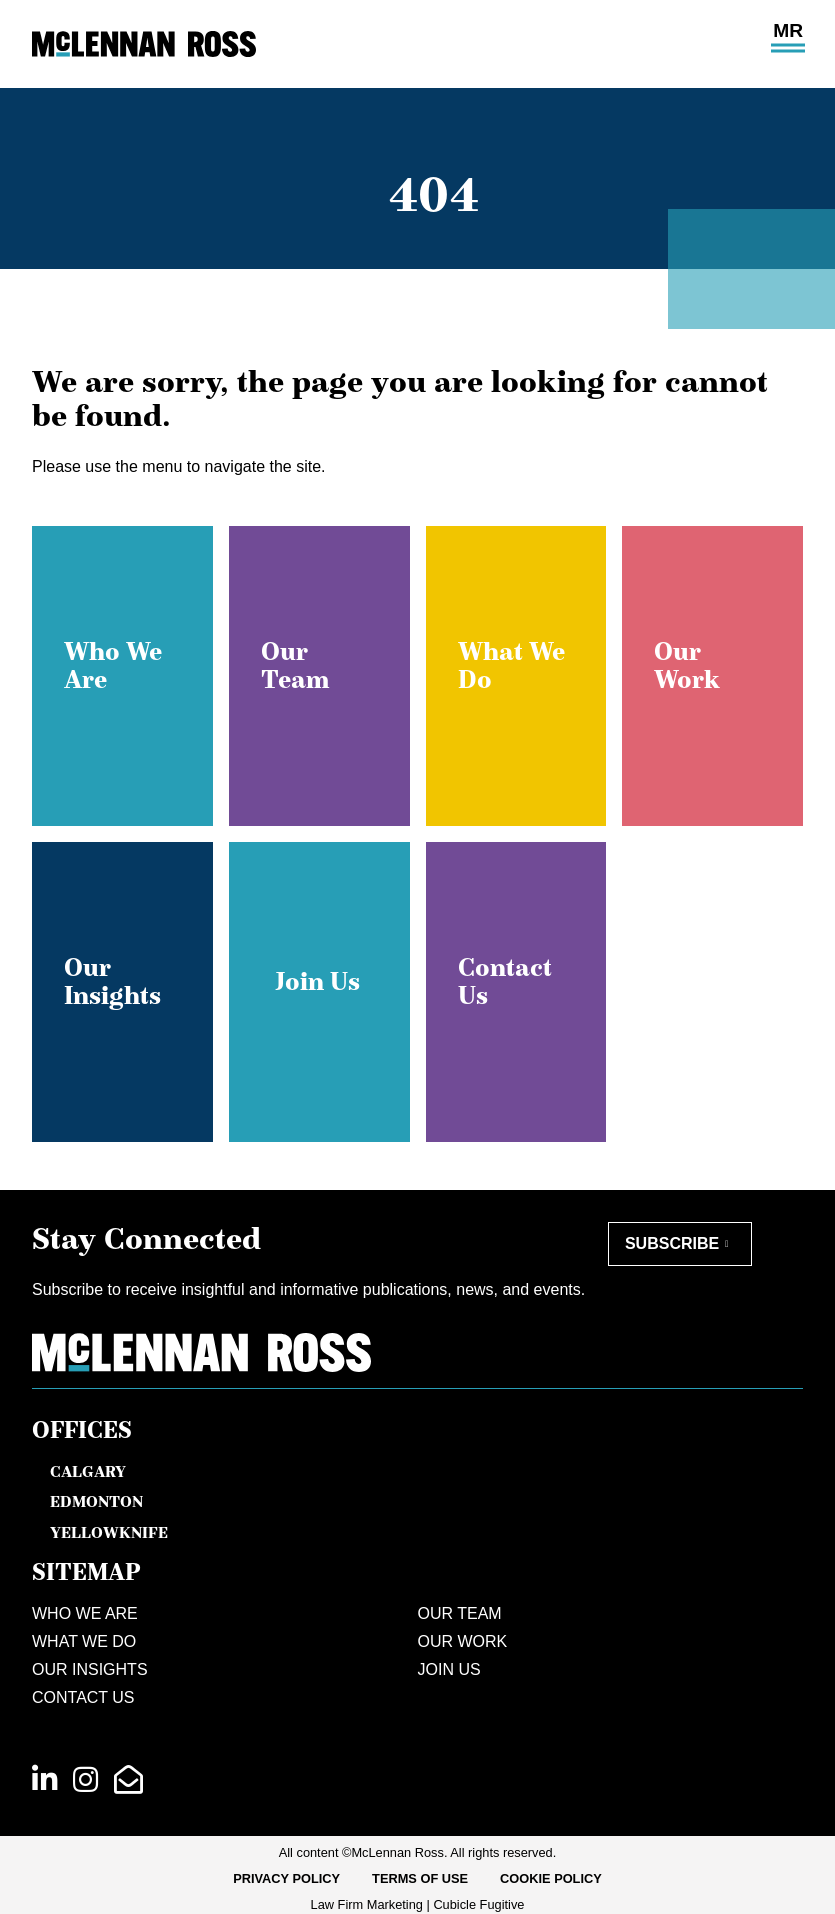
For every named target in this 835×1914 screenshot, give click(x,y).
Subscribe (672, 1243)
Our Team (460, 1613)
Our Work (463, 1641)
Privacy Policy (286, 1878)
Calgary (88, 1471)
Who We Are (85, 1613)
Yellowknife (109, 1532)
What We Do (84, 1641)
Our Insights (90, 1669)
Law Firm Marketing (367, 1904)
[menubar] (417, 1879)
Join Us (449, 1669)
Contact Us (83, 1697)
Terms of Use (420, 1878)
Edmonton (96, 1501)
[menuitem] (286, 1879)
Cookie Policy (551, 1878)
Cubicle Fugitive (478, 1904)
